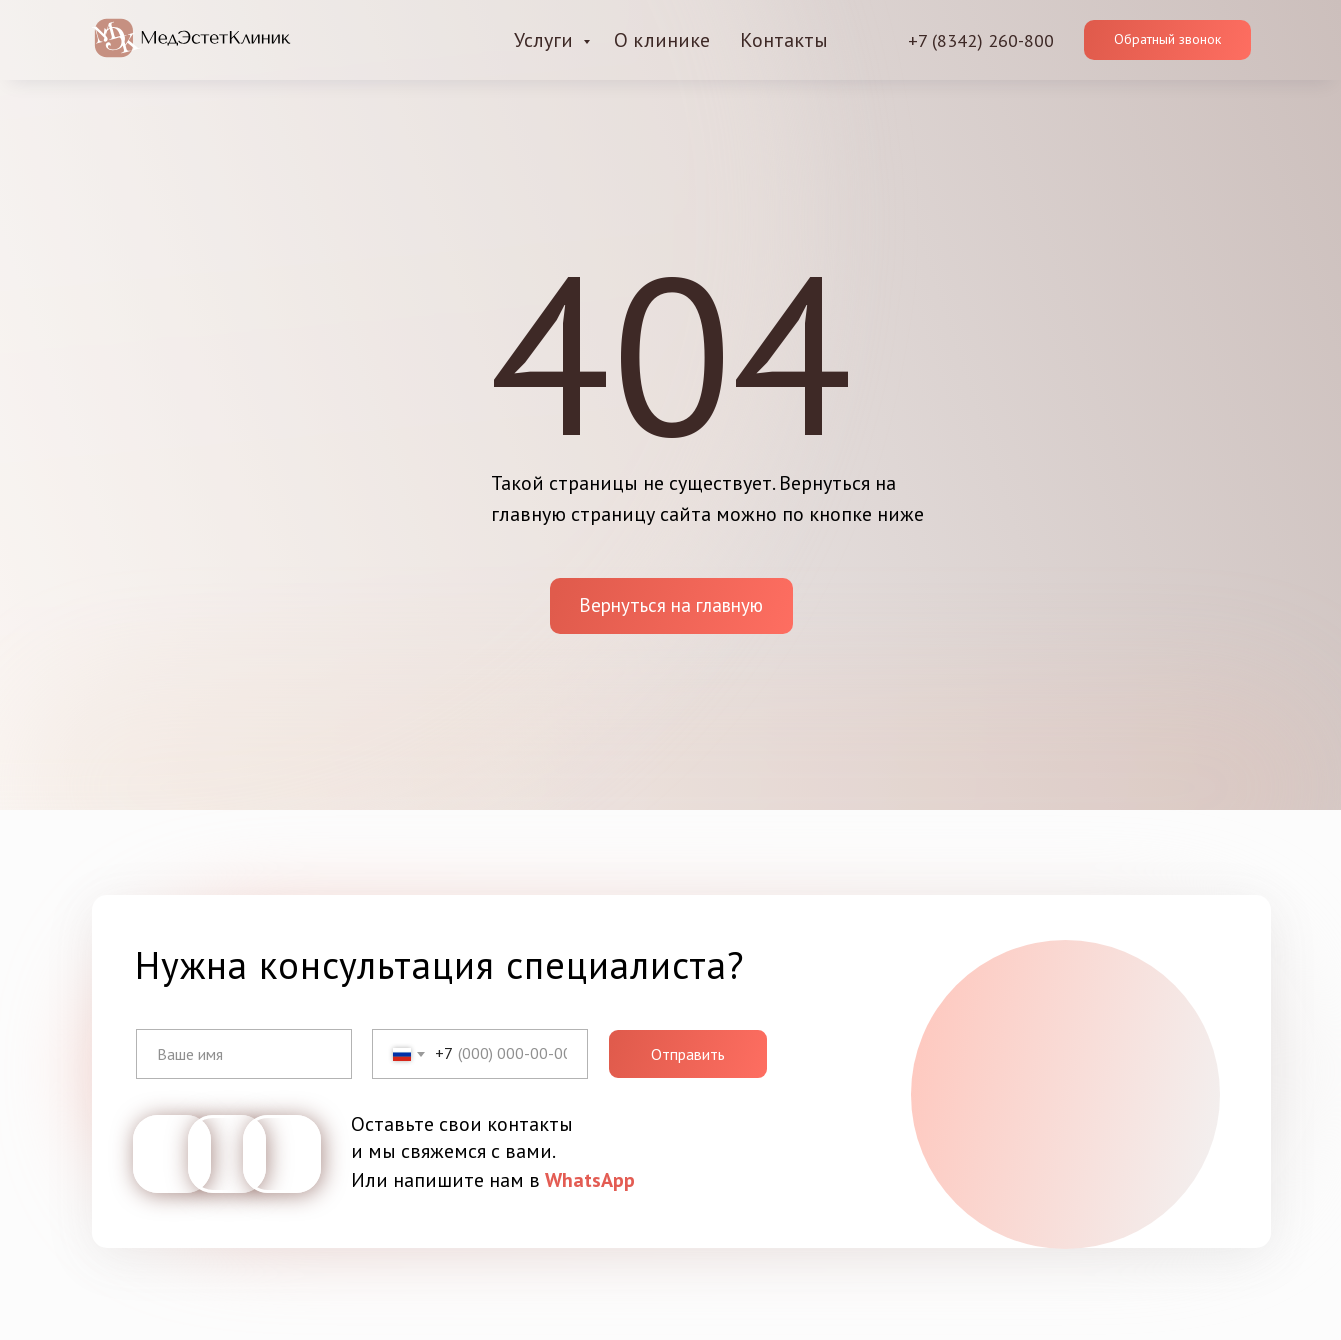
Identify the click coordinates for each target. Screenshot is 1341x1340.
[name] (244, 1054)
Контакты (784, 40)
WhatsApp (590, 1180)
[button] (1167, 40)
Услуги (546, 40)
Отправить (688, 1054)
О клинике (662, 40)
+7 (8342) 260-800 (981, 40)
